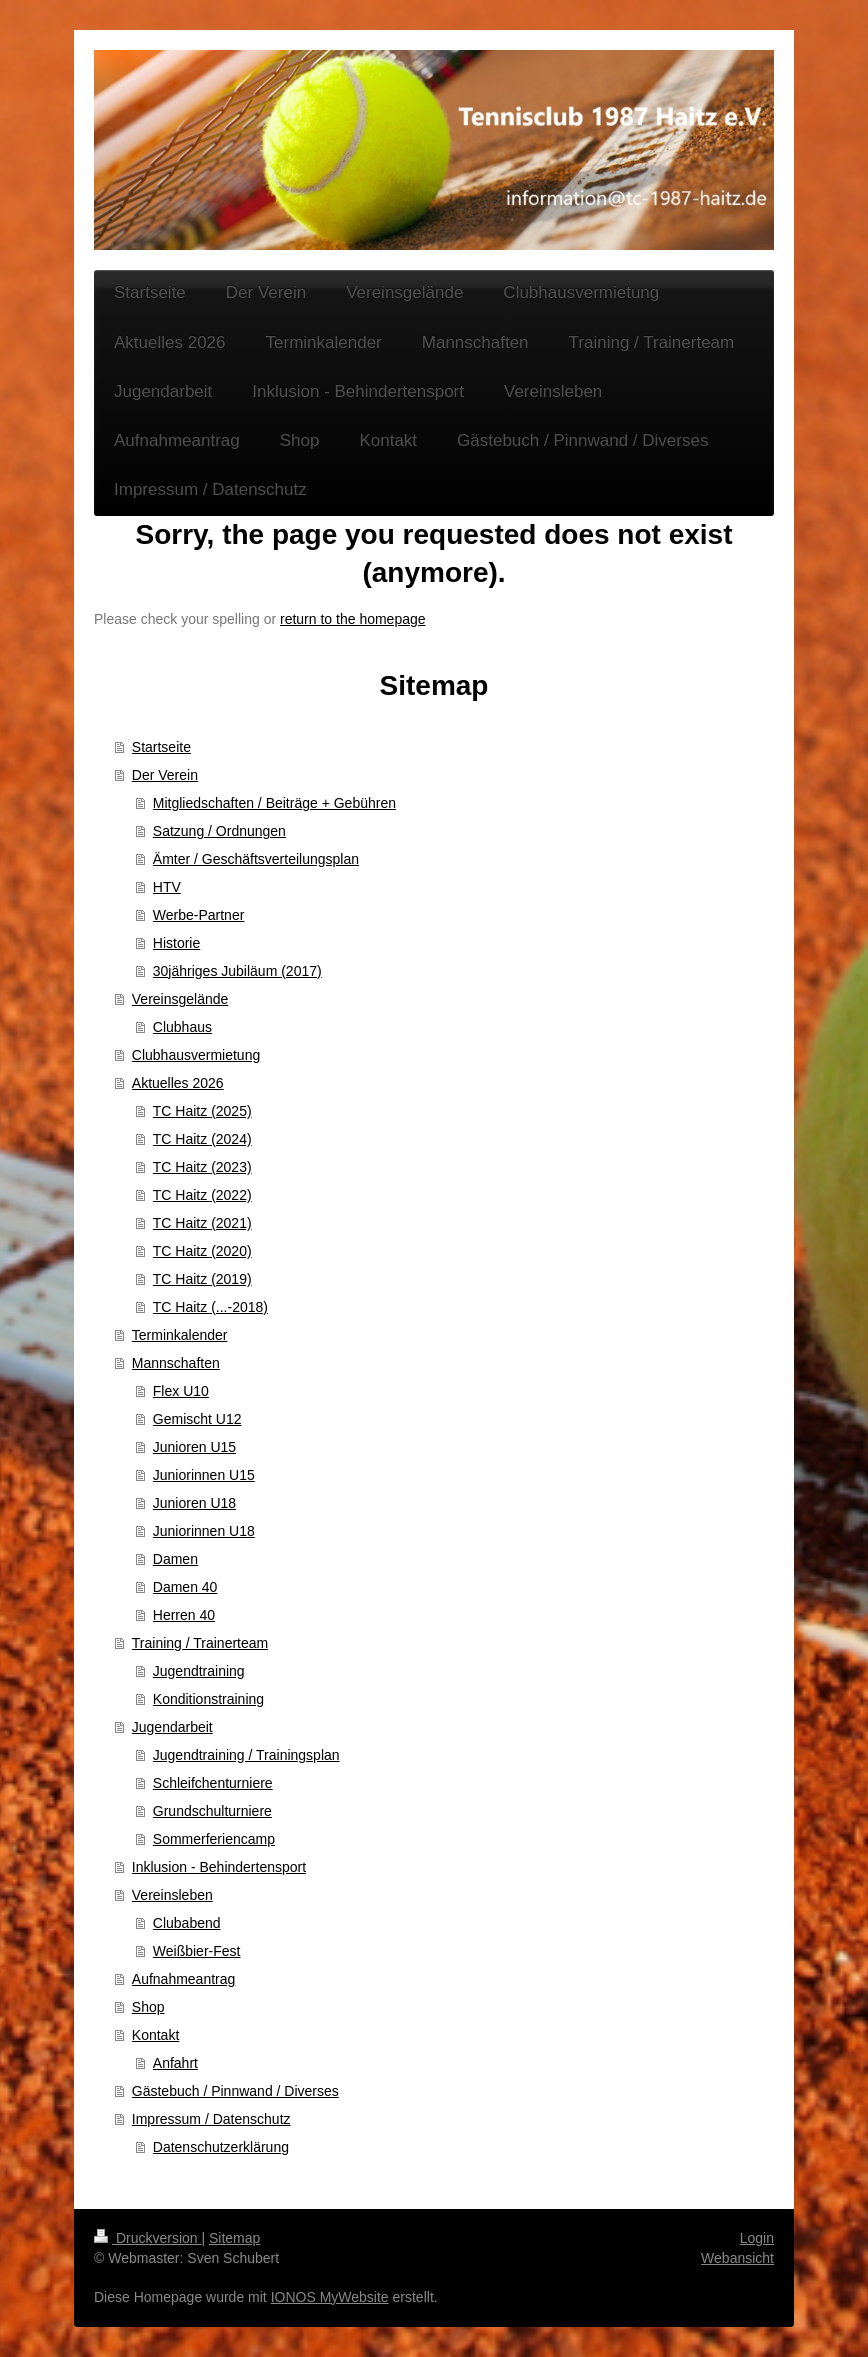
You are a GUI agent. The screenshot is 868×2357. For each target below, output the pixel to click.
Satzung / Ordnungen (219, 831)
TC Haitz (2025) (202, 1111)
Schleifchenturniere (213, 1783)
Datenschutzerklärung (221, 2147)
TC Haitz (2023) (202, 1167)
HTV (167, 887)
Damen (175, 1559)
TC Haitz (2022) (202, 1195)
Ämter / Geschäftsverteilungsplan (256, 859)
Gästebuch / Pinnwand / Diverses (235, 2091)
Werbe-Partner (199, 915)
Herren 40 (184, 1615)
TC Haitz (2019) (202, 1279)
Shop (148, 2007)
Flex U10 (181, 1391)
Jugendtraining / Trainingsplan (246, 1755)
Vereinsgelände (180, 999)
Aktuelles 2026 (178, 1083)
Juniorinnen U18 (204, 1531)
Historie (176, 943)
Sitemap (234, 2238)
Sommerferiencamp (214, 1839)
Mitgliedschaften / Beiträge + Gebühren (274, 803)
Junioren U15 (194, 1447)
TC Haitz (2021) (202, 1223)
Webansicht (737, 2258)
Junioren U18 (194, 1503)
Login (757, 2238)
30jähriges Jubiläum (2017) (237, 971)
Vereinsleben (172, 1895)
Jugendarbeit (172, 1727)
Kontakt (155, 2035)
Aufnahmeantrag (184, 1979)
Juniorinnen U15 (204, 1475)
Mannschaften (176, 1363)
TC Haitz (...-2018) (210, 1307)
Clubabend (187, 1923)
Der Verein (165, 775)
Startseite (161, 747)
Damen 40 (185, 1587)
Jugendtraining (199, 1671)
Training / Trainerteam (200, 1643)
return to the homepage (353, 619)
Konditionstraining (208, 1699)
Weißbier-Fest (197, 1951)
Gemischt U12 (197, 1419)
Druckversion (147, 2238)
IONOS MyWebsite (330, 2297)
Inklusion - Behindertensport (219, 1867)
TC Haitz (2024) (202, 1139)
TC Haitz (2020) (202, 1251)
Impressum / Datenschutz (211, 2119)
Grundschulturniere (212, 1811)
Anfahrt (175, 2063)
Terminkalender (180, 1335)
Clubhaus (182, 1027)
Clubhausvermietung (196, 1055)
